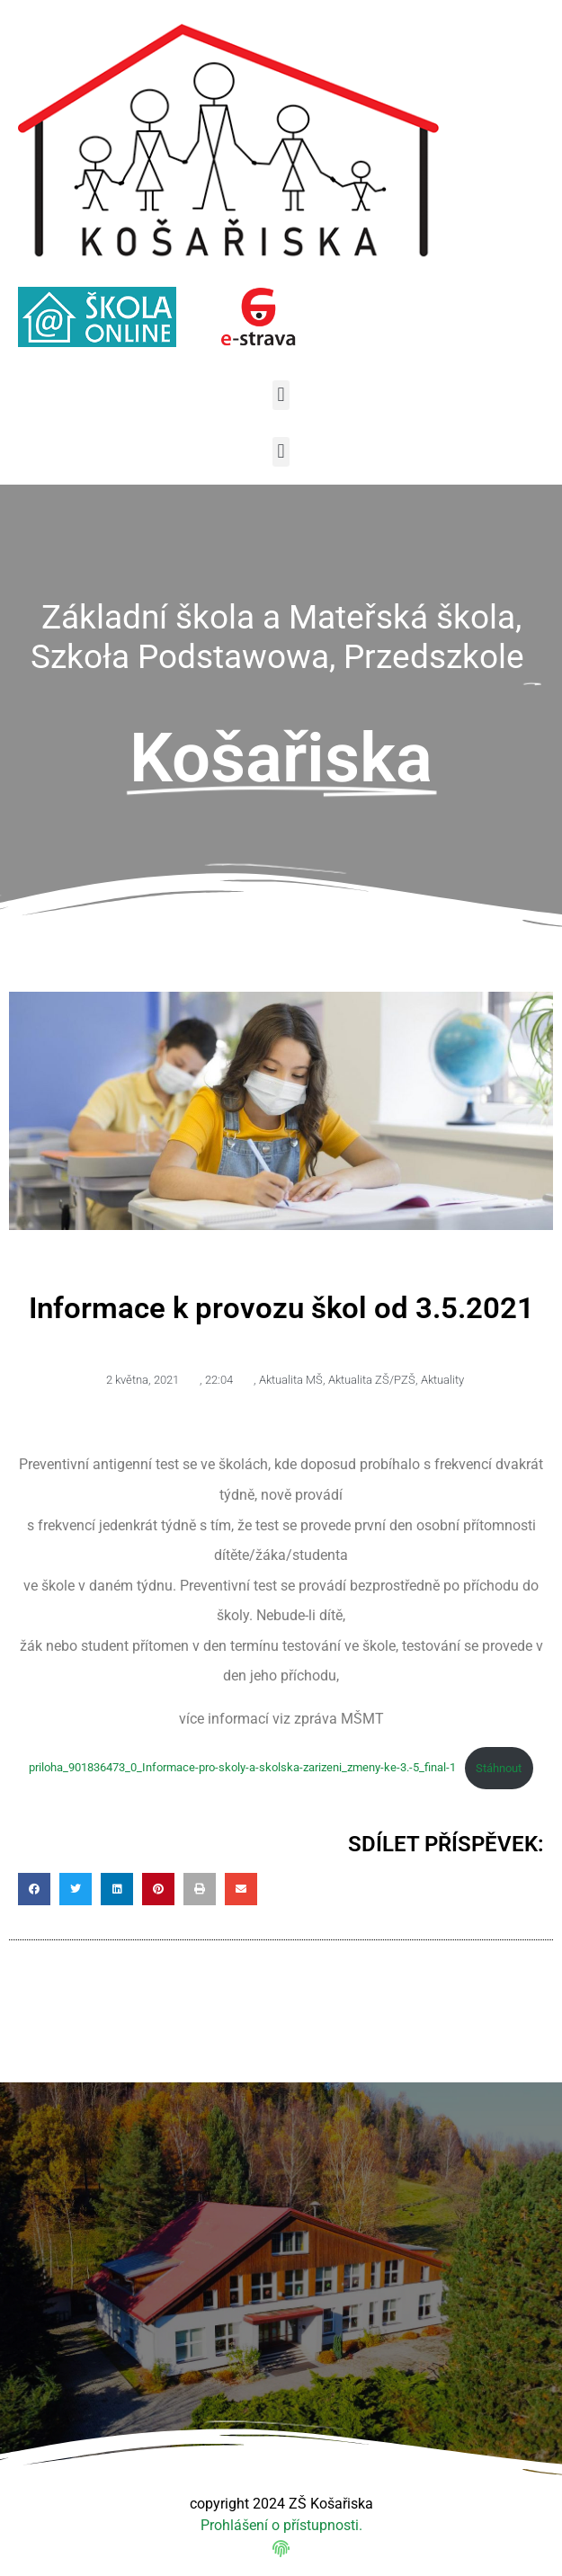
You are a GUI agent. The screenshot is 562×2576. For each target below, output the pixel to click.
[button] (281, 395)
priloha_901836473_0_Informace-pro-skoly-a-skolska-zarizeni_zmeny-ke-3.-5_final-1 (242, 1768)
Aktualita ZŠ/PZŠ (371, 1379)
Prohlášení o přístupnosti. (281, 2525)
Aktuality (442, 1379)
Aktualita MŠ (291, 1379)
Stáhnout (499, 1768)
